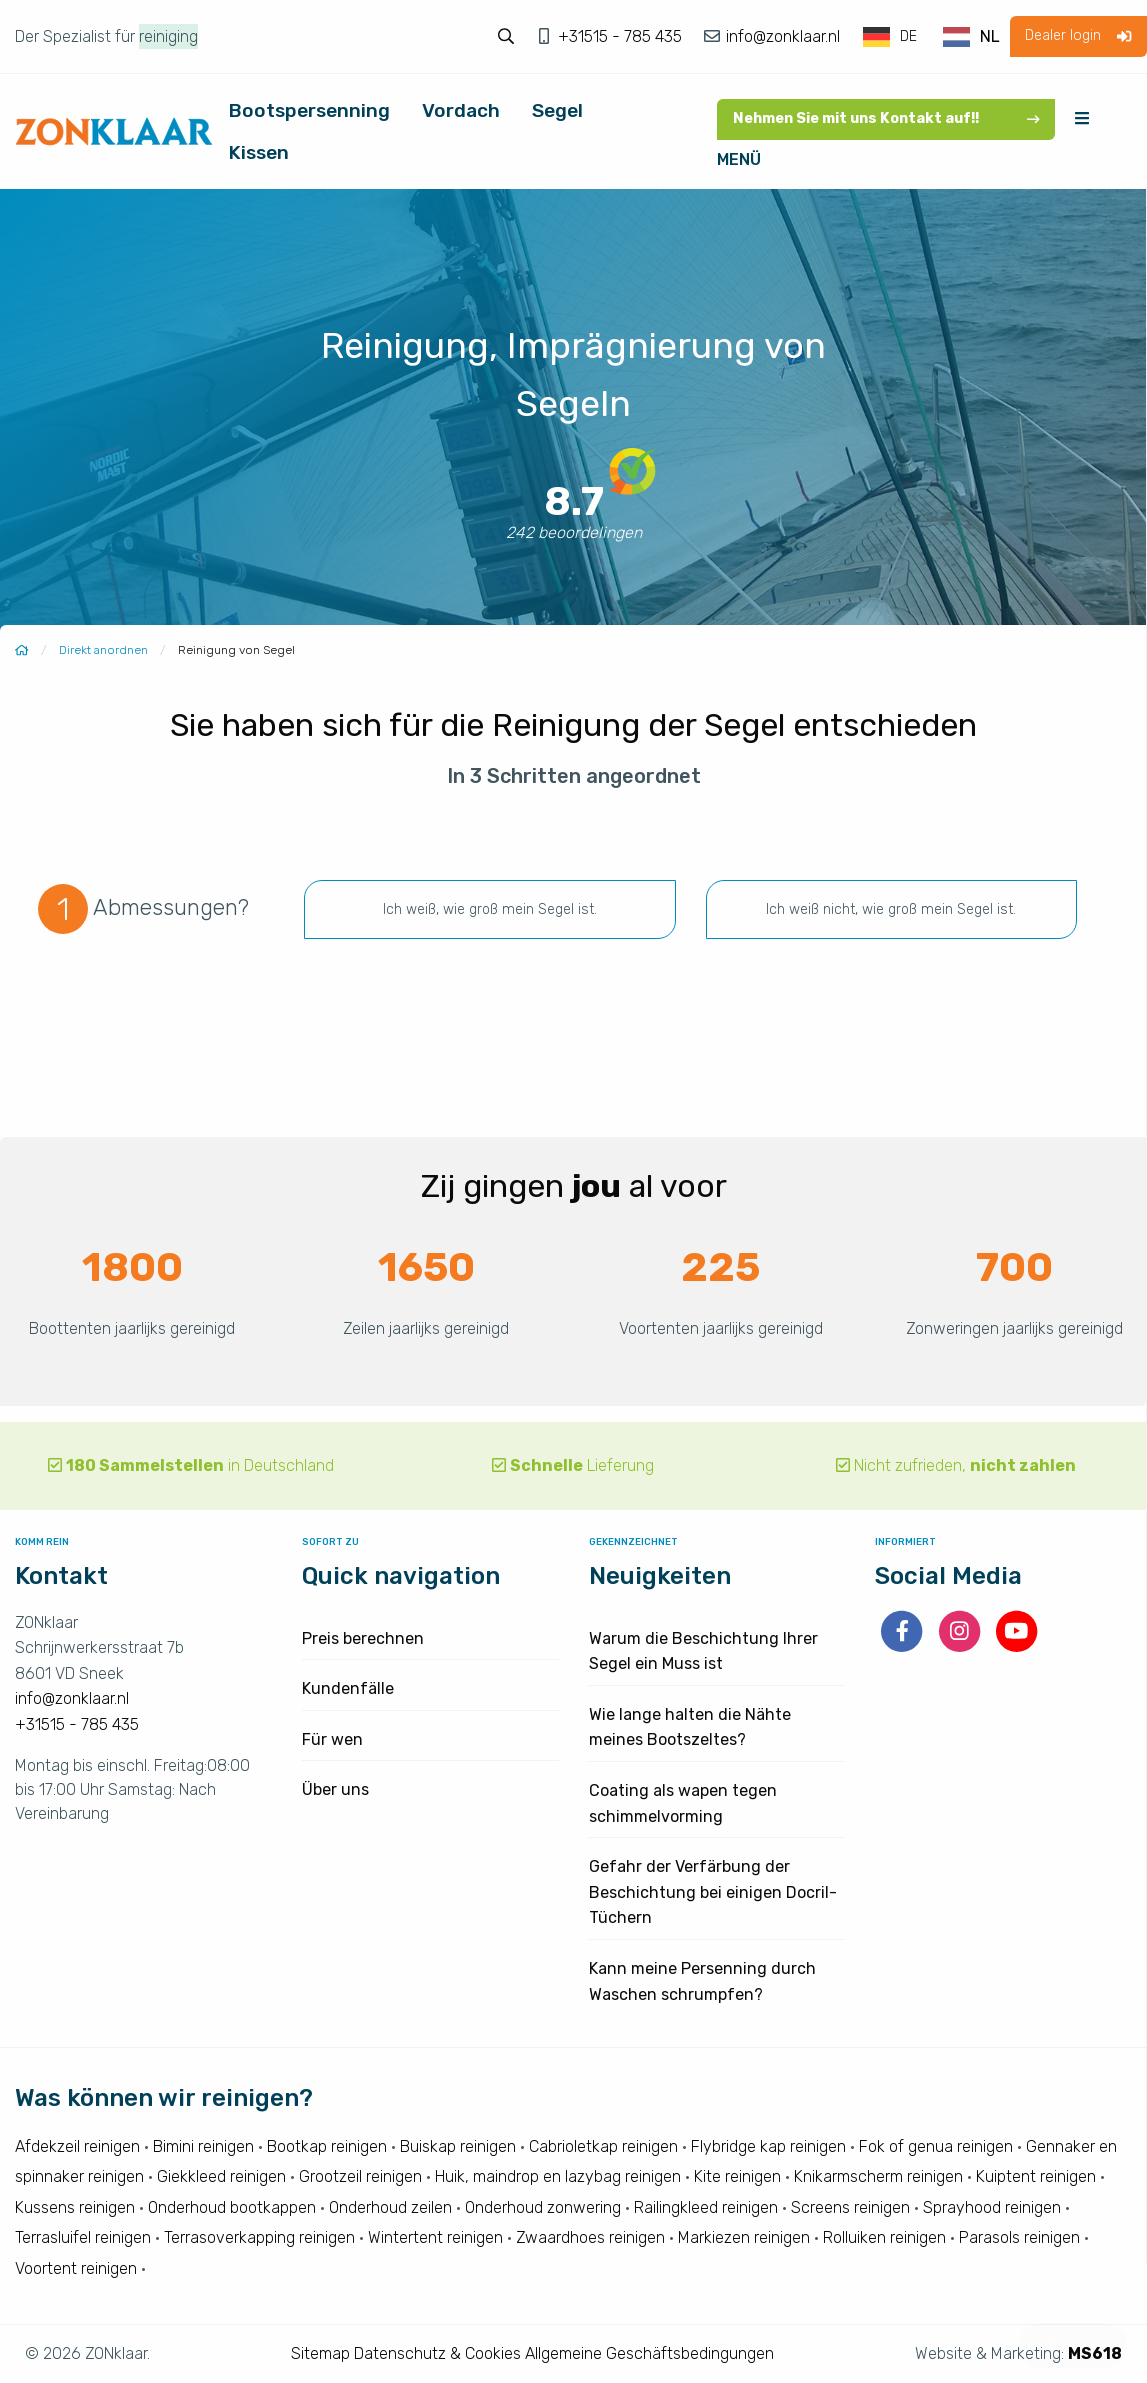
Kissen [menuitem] (259, 152)
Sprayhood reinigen (992, 2207)
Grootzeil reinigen (360, 2176)
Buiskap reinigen (458, 2146)
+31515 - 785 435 (622, 36)
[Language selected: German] (932, 37)
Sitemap (320, 2353)
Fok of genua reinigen (936, 2146)
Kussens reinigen (75, 2207)
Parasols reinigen (1019, 2237)
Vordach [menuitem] (461, 110)
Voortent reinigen (76, 2268)
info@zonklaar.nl (781, 36)
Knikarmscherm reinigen (878, 2176)
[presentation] (167, 1018)
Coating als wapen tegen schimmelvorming (683, 1803)
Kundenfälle (348, 1688)
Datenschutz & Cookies (437, 2353)
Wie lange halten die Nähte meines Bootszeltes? (690, 1727)
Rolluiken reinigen (884, 2237)
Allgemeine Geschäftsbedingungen (649, 2353)
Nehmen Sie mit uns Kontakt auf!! (886, 118)
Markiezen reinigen (744, 2237)
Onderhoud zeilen (390, 2207)
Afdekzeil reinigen (77, 2146)
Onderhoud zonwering (543, 2207)
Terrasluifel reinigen (83, 2237)
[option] (971, 37)
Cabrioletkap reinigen (603, 2146)
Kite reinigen (737, 2176)
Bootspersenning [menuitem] (309, 110)
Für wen (332, 1739)
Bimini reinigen (203, 2146)
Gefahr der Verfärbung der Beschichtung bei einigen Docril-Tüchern (713, 1892)
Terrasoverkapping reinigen (259, 2237)
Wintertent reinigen (435, 2237)
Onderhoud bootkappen (232, 2207)
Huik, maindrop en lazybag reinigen (558, 2176)
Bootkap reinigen (327, 2146)
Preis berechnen (363, 1638)
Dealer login (1078, 35)
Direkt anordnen (103, 650)
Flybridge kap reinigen (768, 2146)
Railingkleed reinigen (706, 2207)
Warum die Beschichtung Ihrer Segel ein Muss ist (703, 1651)
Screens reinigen (850, 2207)
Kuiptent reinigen (1036, 2176)
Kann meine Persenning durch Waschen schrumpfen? (702, 1981)
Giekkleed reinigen (221, 2176)
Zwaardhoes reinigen (590, 2237)
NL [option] (990, 36)
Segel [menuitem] (557, 110)
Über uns (335, 1789)
